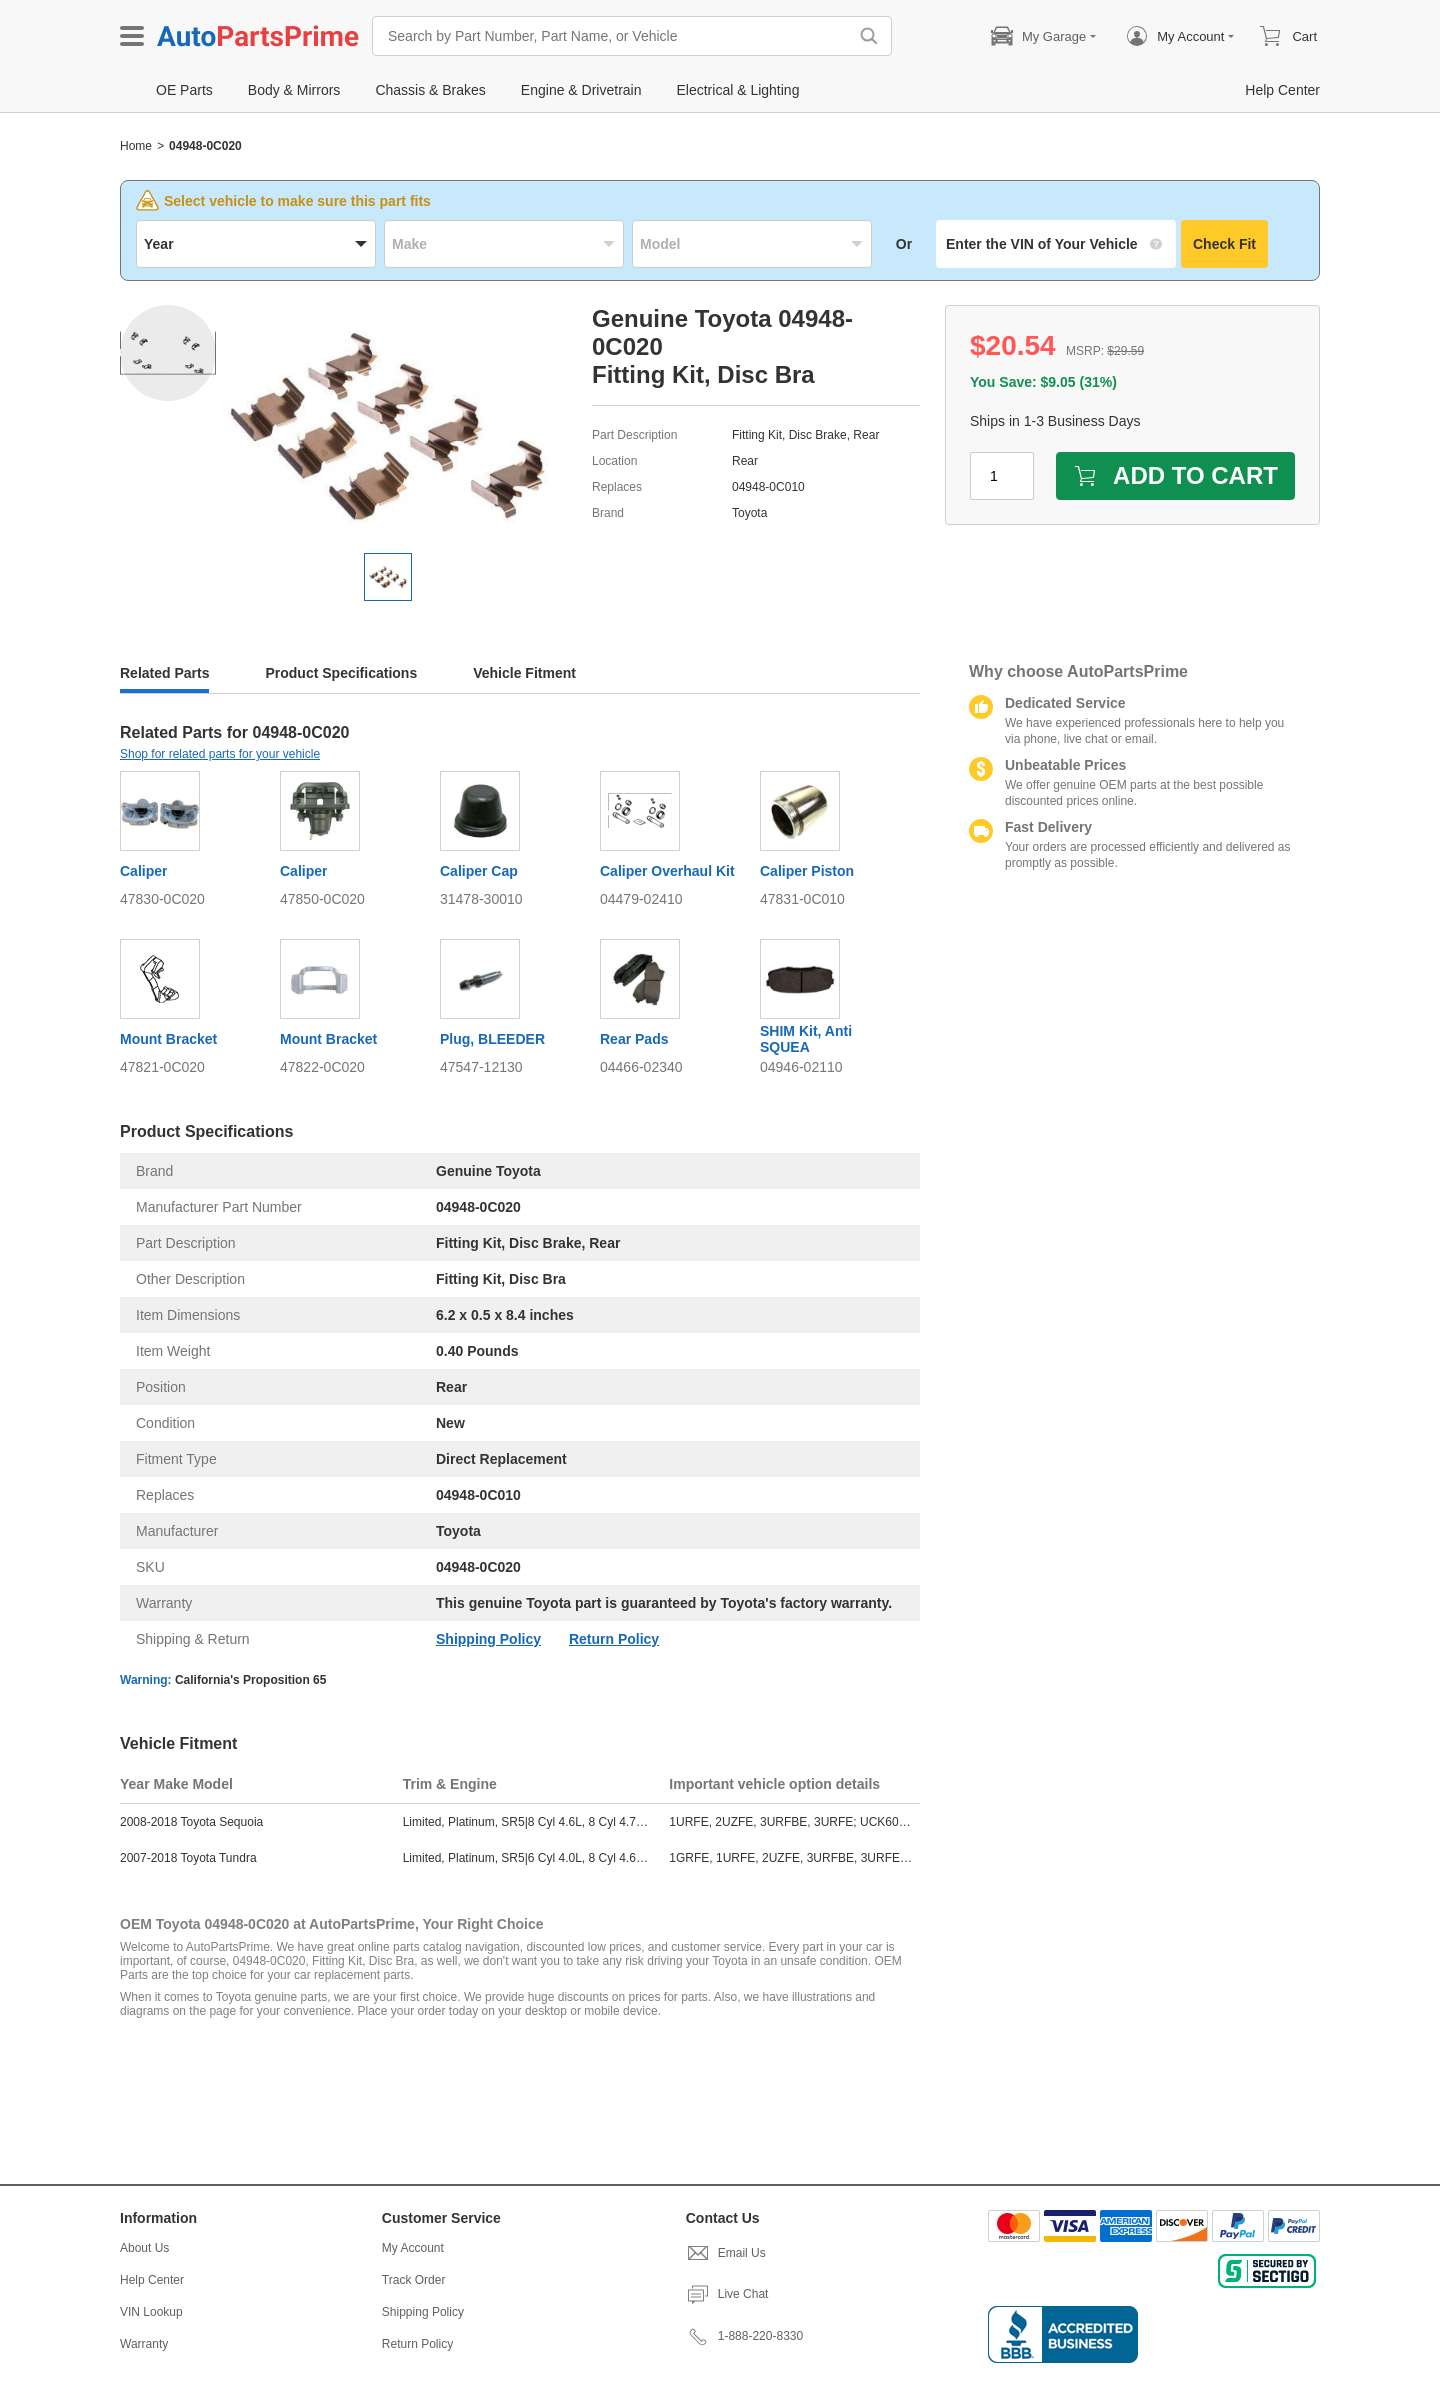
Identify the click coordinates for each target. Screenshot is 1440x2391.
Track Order (414, 2280)
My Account (413, 2248)
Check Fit (1224, 244)
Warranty (144, 2344)
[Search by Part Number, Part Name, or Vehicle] (615, 36)
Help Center (152, 2280)
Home (136, 146)
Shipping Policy (488, 1639)
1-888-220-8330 (744, 2336)
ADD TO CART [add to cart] (1175, 475)
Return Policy (614, 1639)
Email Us (726, 2253)
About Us (144, 2248)
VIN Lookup (151, 2312)
